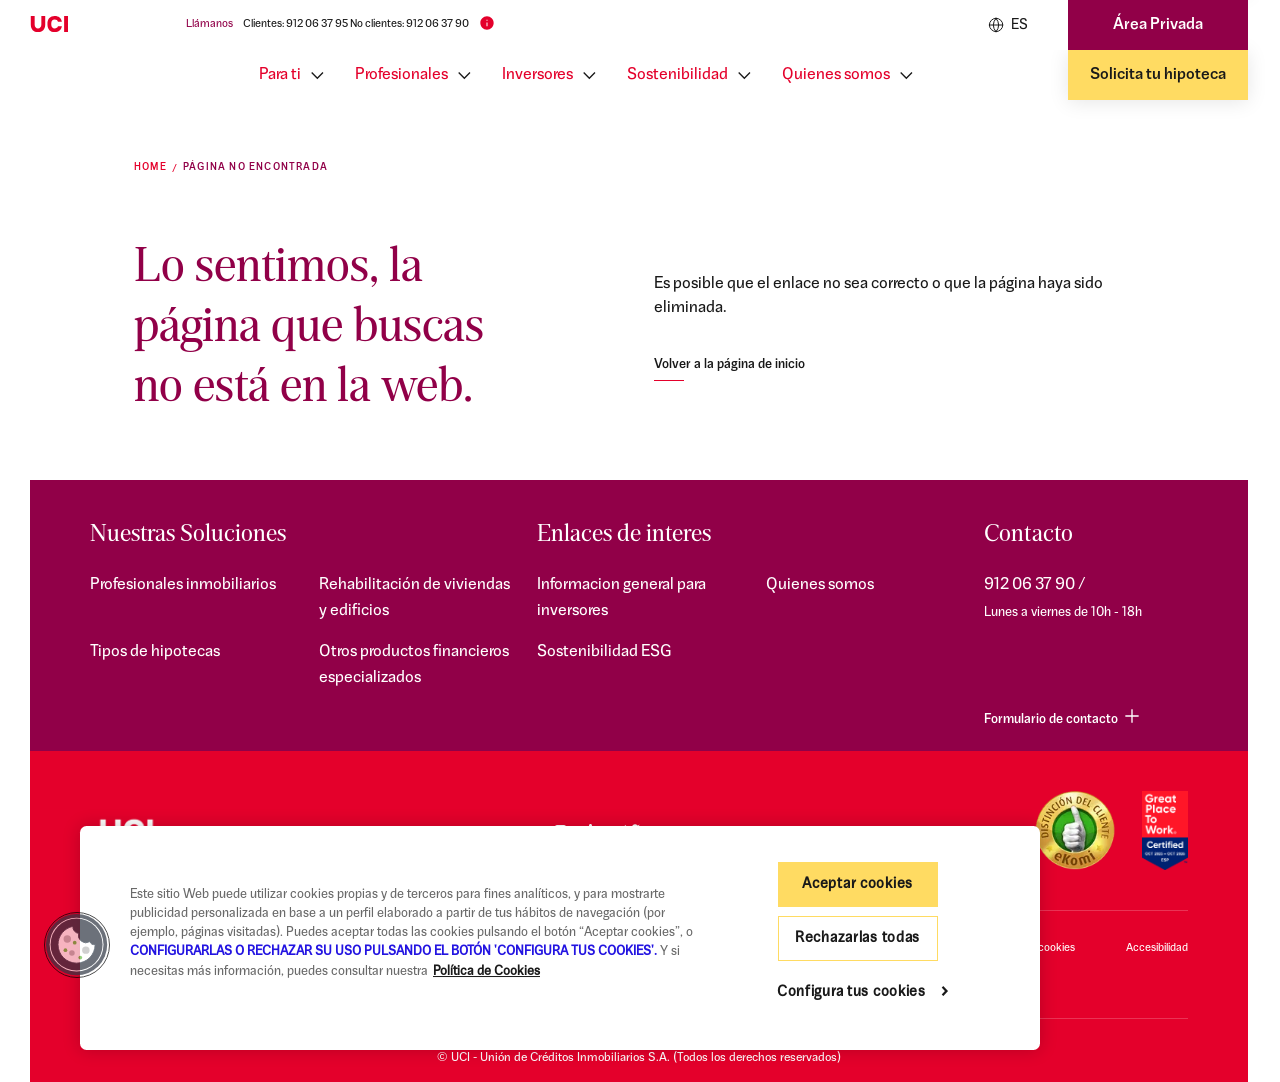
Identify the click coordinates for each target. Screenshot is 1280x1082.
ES (1008, 25)
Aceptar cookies (857, 884)
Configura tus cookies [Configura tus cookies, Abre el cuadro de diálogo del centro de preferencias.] (851, 992)
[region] (560, 938)
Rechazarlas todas (857, 938)
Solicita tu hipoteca (1158, 75)
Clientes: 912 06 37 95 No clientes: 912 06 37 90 (356, 24)
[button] (77, 945)
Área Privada (1158, 25)
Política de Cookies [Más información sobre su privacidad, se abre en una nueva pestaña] (486, 971)
